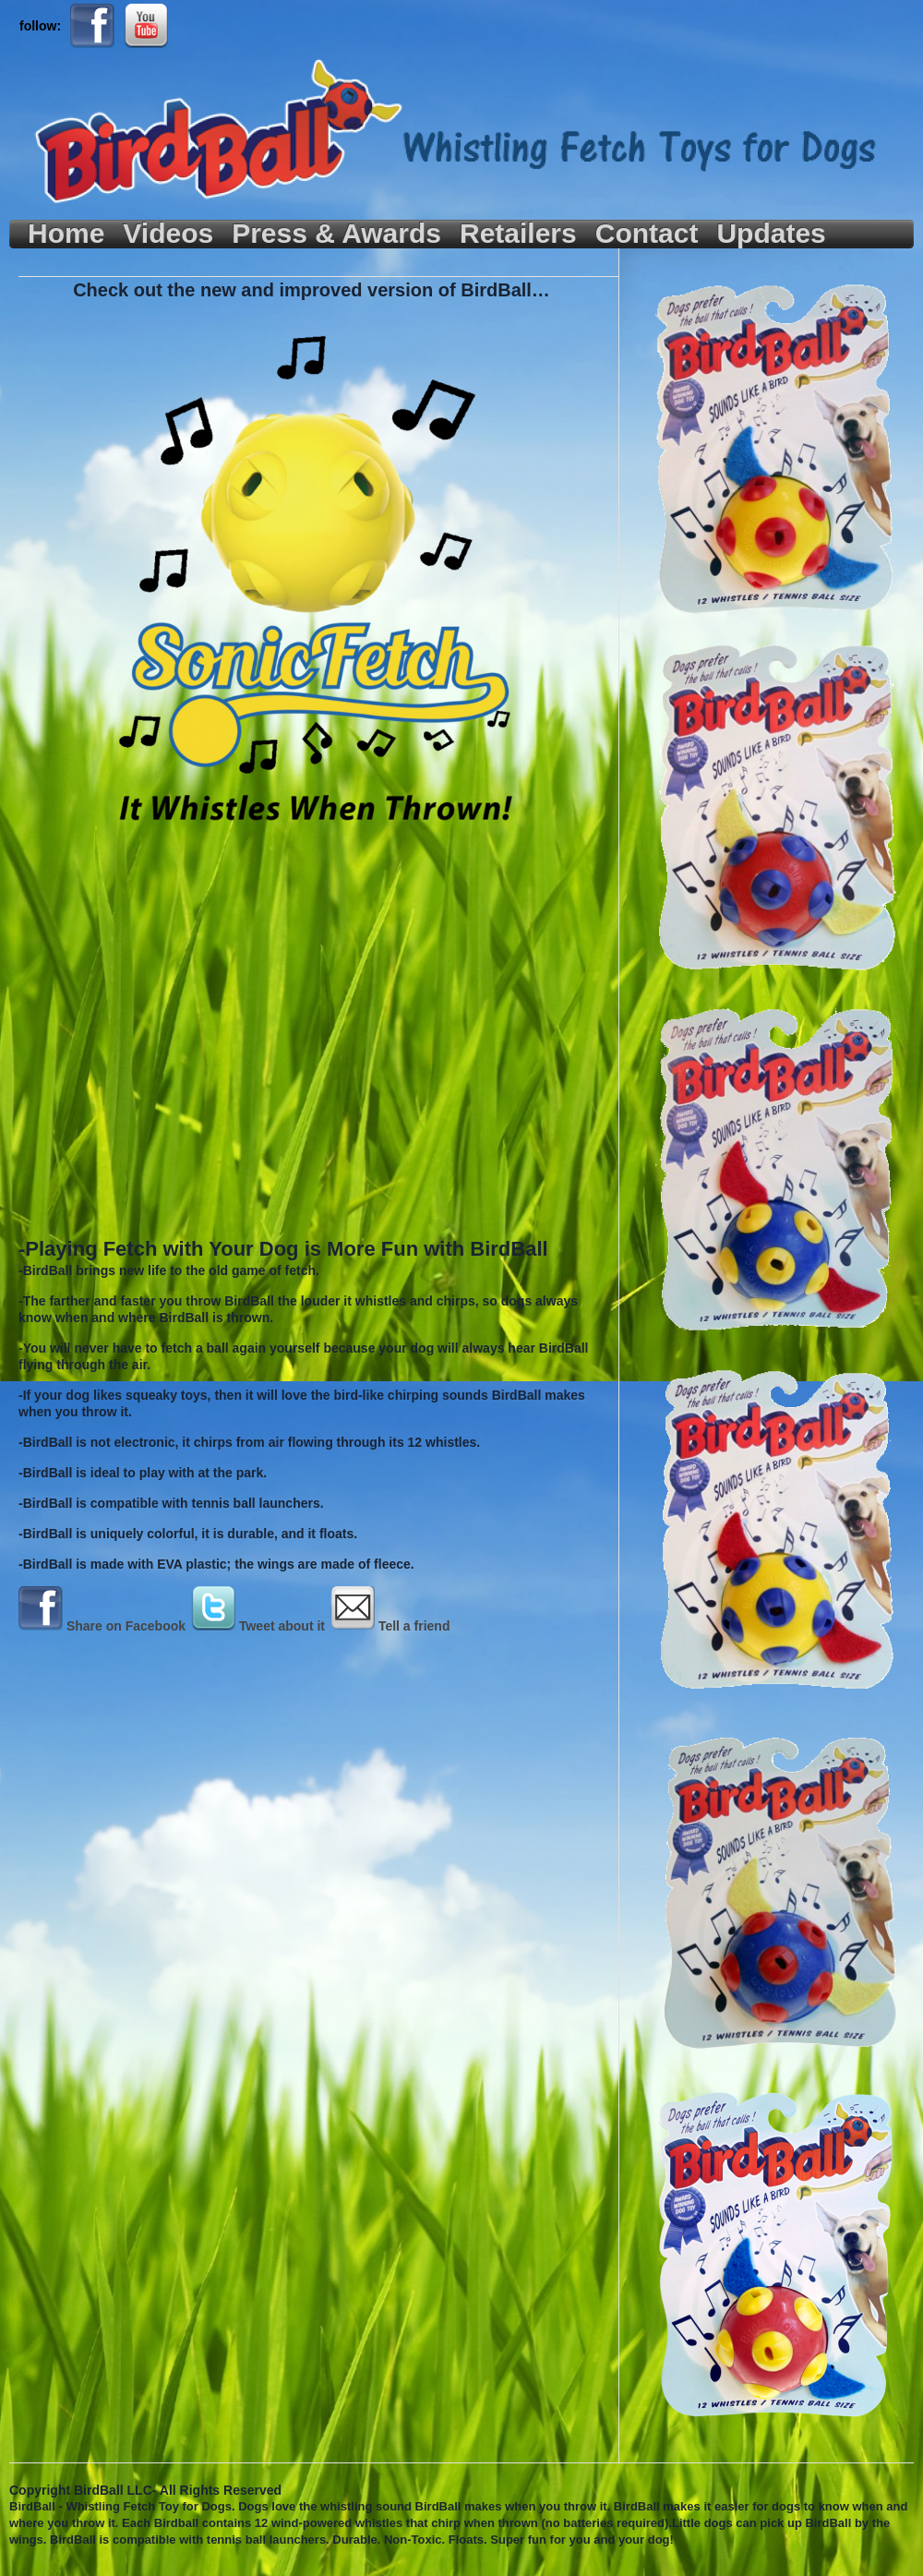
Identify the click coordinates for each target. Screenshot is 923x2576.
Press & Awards (336, 233)
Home (66, 233)
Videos (168, 233)
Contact (647, 233)
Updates (770, 233)
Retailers (518, 233)
